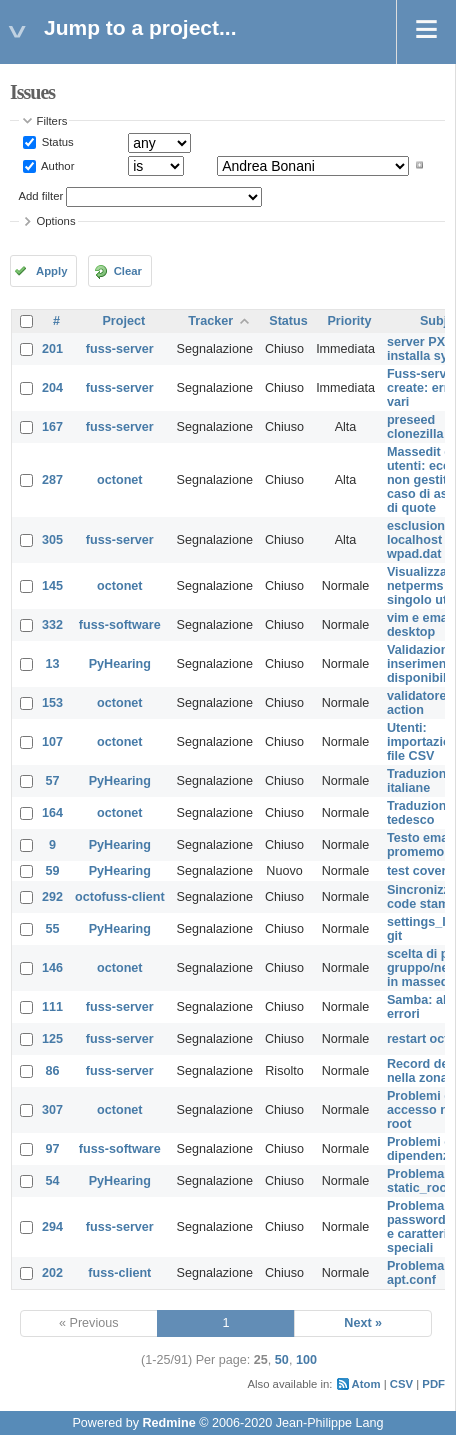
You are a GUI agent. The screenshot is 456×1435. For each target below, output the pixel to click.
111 (52, 1007)
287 (52, 480)
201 (52, 349)
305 (52, 540)
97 (53, 1149)
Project (123, 321)
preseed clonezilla (415, 427)
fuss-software (120, 625)
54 (53, 1181)
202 (52, 1273)
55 (53, 929)
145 (52, 586)
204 (52, 388)
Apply (51, 271)
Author (57, 165)
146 (52, 968)
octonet (119, 480)
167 (52, 427)
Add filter (41, 196)
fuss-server (120, 349)
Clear (128, 271)
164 (52, 813)
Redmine (168, 1423)
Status (56, 142)
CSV (401, 1384)
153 (52, 703)
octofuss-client (120, 897)
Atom (366, 1384)
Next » (363, 1323)
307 (52, 1110)
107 (52, 742)
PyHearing (120, 664)
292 (52, 897)
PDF (433, 1384)
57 (53, 781)
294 (52, 1227)
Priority (349, 321)
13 (53, 664)
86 (53, 1071)
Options (56, 221)
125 (52, 1039)
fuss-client (119, 1273)
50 (282, 1360)
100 (306, 1360)
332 (52, 625)
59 (53, 871)
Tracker (210, 321)
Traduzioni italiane (418, 781)
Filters (52, 121)
